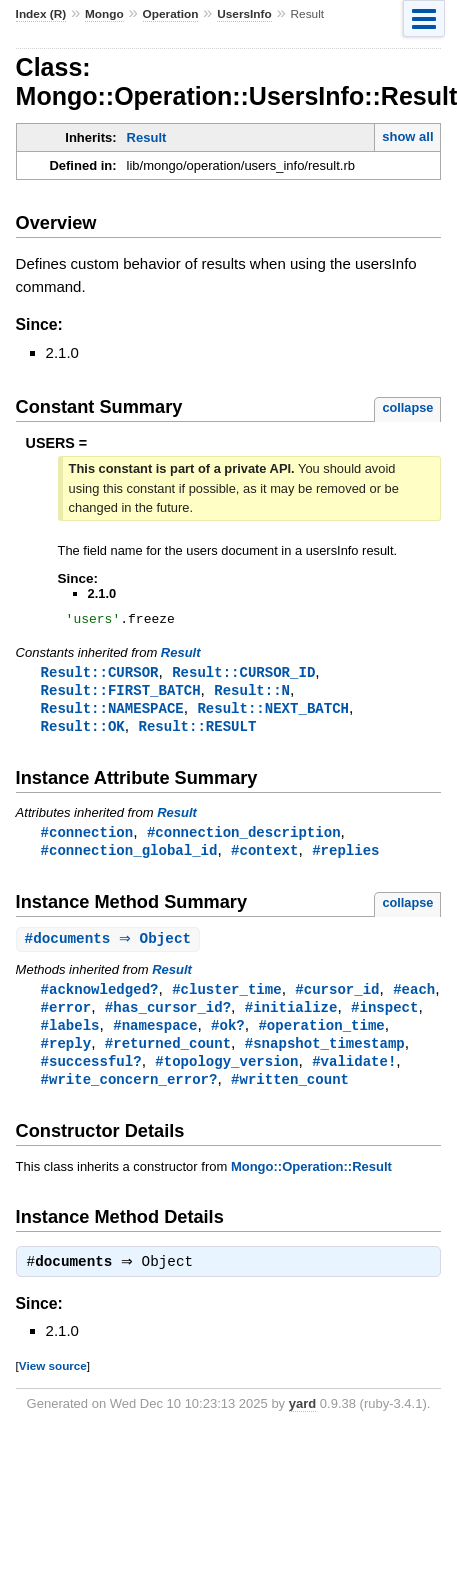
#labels (70, 1037)
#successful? (91, 1075)
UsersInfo (244, 14)
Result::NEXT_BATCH (273, 713)
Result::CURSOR (100, 675)
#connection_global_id (129, 858)
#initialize (291, 1018)
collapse (407, 407)
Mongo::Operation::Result (311, 1182)
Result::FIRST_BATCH (121, 694)
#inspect (384, 1018)
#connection (87, 839)
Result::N (252, 694)
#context (264, 858)
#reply (66, 1056)
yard (302, 1421)
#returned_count (168, 1056)
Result (147, 137)
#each (414, 999)
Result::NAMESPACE (112, 713)
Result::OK (83, 732)
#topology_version (226, 1075)
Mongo (104, 14)
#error (66, 1018)
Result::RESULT (197, 732)
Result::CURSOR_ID (243, 675)
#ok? (228, 1037)
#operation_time (321, 1037)
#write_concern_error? (129, 1094)
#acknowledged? (100, 999)
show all (407, 136)
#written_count (290, 1094)
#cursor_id (337, 999)
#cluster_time (226, 999)
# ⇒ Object (111, 948)
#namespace (155, 1037)
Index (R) (41, 14)
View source (53, 1383)
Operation (171, 14)
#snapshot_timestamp (325, 1056)
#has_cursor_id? (168, 1018)
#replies (345, 858)
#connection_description (244, 839)
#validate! (354, 1075)
